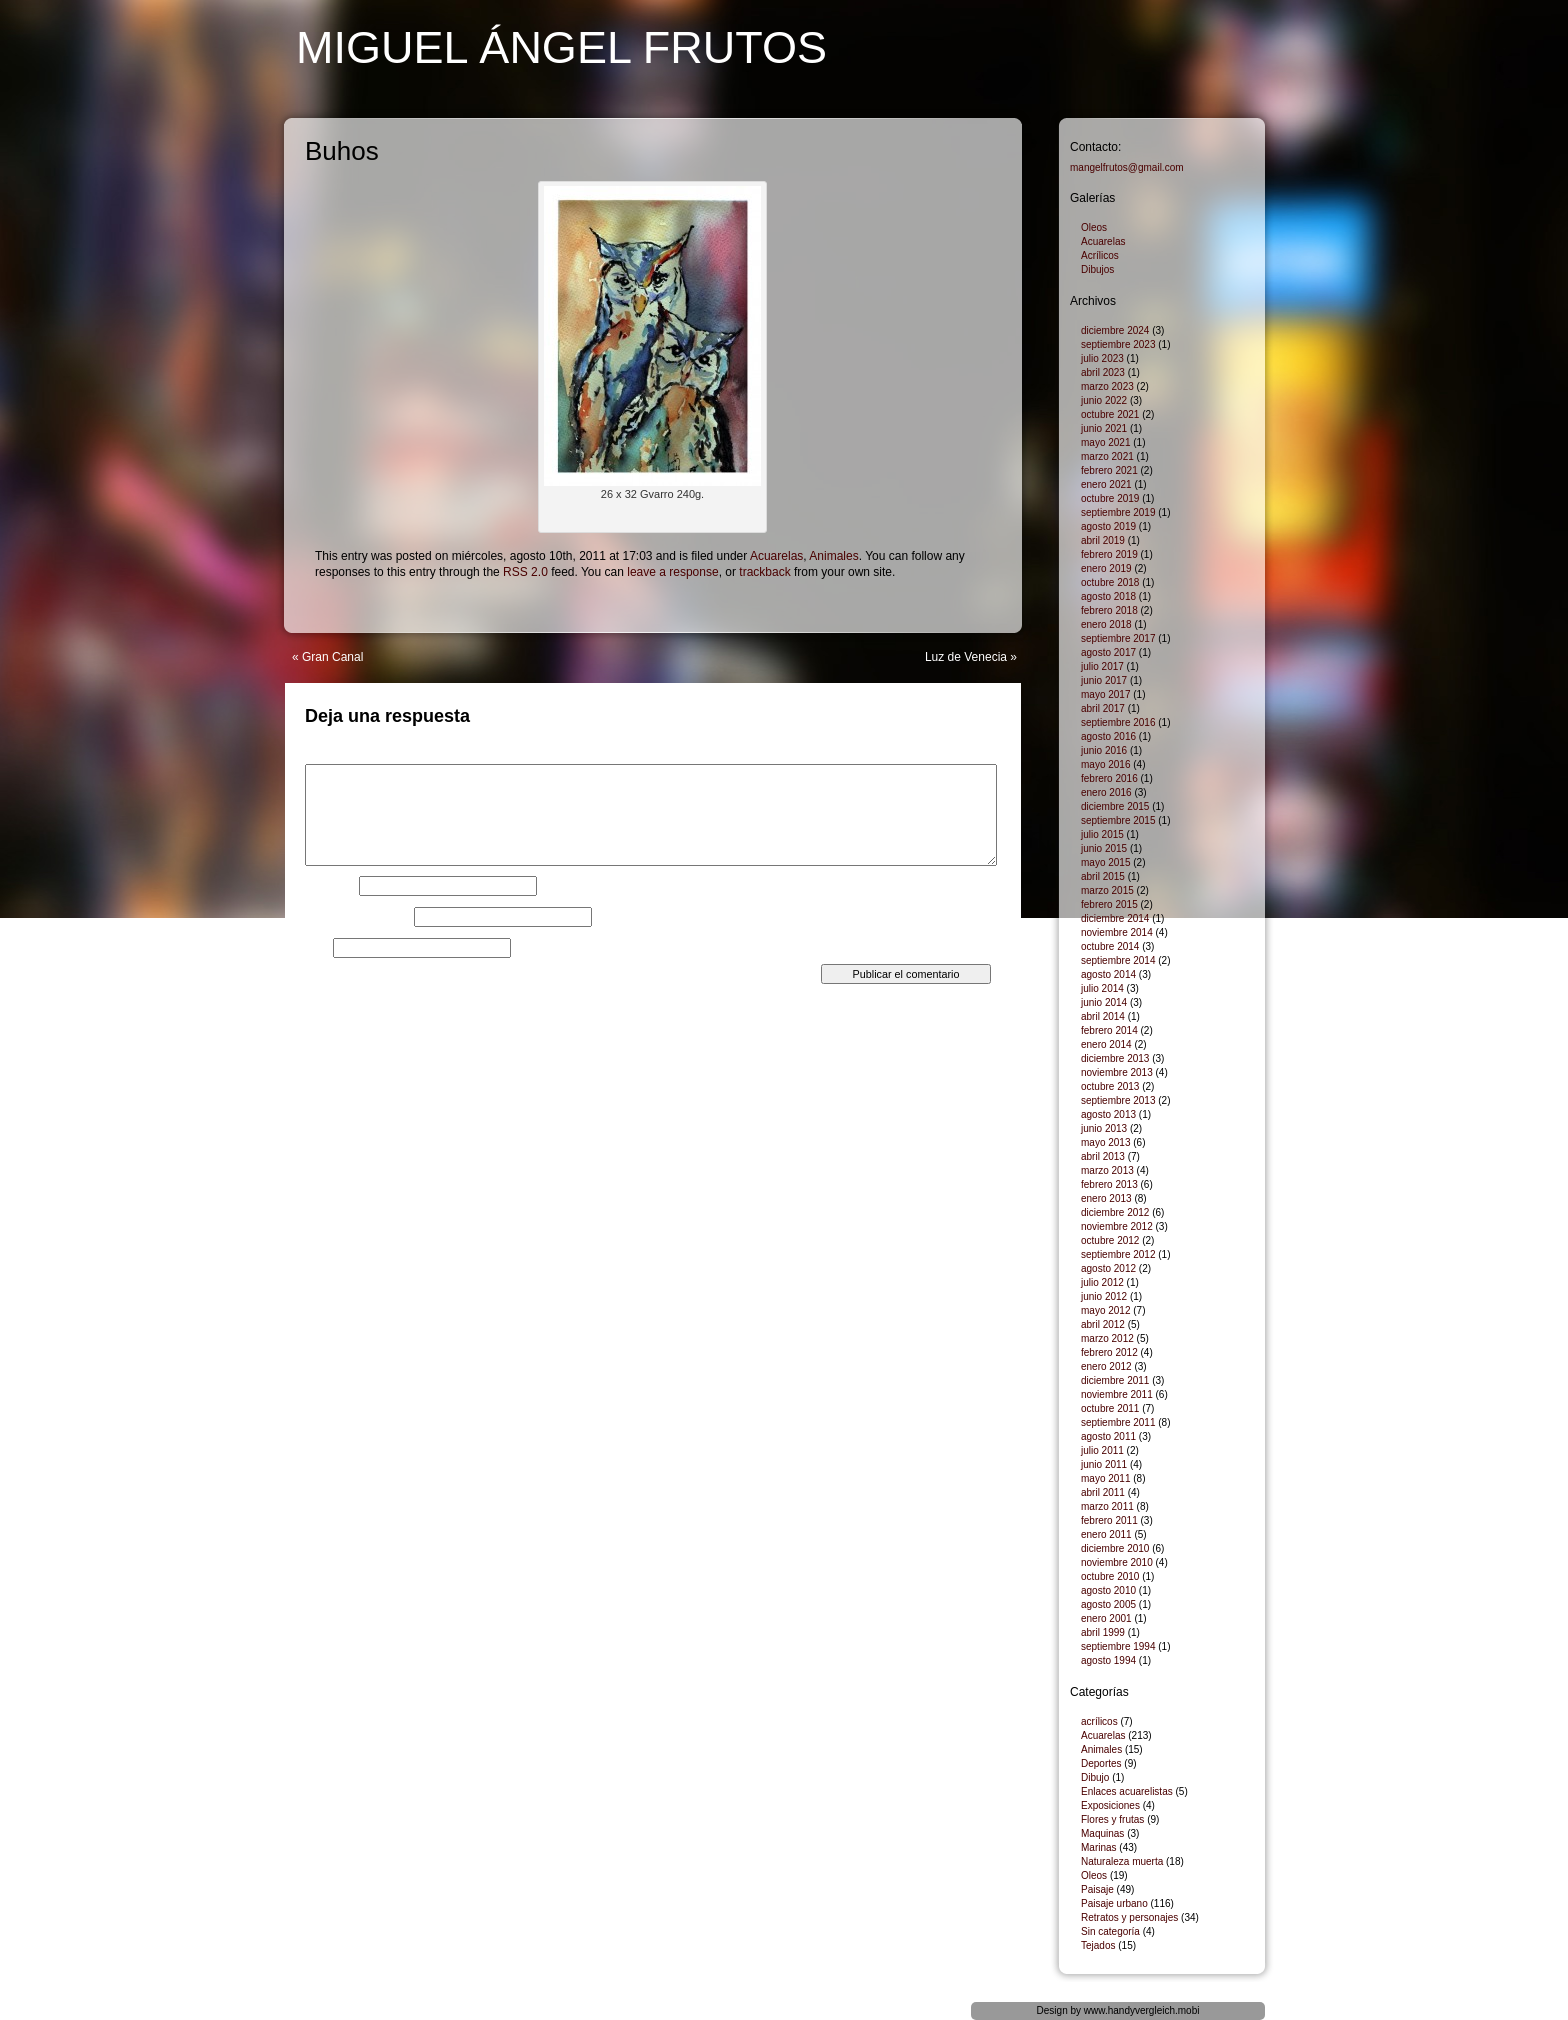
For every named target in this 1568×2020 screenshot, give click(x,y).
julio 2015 (1102, 834)
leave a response (672, 572)
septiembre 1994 (1118, 1646)
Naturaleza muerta (1122, 1861)
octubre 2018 (1110, 582)
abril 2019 (1103, 540)
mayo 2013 (1105, 1142)
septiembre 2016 (1118, 722)
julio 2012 (1102, 1282)
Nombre (330, 886)
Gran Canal (332, 657)
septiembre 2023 (1118, 344)
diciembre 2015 (1115, 806)
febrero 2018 (1109, 610)
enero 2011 (1106, 1534)
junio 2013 (1104, 1128)
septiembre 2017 (1118, 638)
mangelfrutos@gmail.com (1127, 167)
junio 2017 (1104, 680)
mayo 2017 (1105, 694)
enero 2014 (1106, 1044)
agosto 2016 (1108, 736)
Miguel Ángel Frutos (561, 47)
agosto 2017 (1108, 652)
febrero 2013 (1109, 1184)
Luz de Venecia (966, 657)
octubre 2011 (1110, 1408)
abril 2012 (1103, 1324)
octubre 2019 (1110, 498)
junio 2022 (1104, 400)
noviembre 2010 (1117, 1562)
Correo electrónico (358, 917)
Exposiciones (1110, 1805)
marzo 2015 (1107, 890)
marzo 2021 (1107, 456)
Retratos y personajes (1129, 1917)
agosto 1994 (1108, 1660)
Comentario (340, 758)
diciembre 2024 (1115, 330)
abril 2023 (1103, 372)
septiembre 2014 (1118, 960)
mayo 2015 (1105, 862)
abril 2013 (1103, 1156)
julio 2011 (1102, 1450)
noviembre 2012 (1117, 1226)
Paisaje (1097, 1889)
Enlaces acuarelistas (1127, 1791)
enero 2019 (1106, 568)
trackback (764, 572)
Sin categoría (1110, 1931)
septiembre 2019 (1118, 512)
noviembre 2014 (1117, 932)
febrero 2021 (1109, 470)
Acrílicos (1100, 255)
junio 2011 (1104, 1464)
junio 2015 (1104, 848)
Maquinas (1102, 1833)
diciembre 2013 (1115, 1058)
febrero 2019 (1109, 554)
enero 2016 (1106, 792)
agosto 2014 (1108, 974)
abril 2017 (1103, 708)
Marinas (1099, 1847)
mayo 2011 (1105, 1478)
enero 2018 (1106, 624)
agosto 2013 (1108, 1114)
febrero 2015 (1109, 904)
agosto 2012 (1108, 1268)
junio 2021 (1104, 428)
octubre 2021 (1110, 414)
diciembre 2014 (1115, 918)
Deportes (1101, 1763)
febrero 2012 (1109, 1352)
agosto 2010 (1108, 1590)
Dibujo (1095, 1777)
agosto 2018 (1108, 596)
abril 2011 (1103, 1492)
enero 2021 (1106, 484)
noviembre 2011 (1117, 1394)
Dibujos (1097, 269)
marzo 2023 (1107, 386)
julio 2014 (1102, 988)
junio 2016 (1104, 750)
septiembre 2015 (1118, 820)
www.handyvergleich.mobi (1142, 2010)
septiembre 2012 (1118, 1254)
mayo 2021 (1105, 442)
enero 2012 (1106, 1366)
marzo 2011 (1107, 1506)
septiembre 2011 (1118, 1422)
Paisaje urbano (1114, 1903)
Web (317, 948)
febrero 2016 (1109, 778)
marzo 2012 (1107, 1338)
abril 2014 (1103, 1016)
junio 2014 (1104, 1002)
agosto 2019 (1108, 526)
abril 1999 (1103, 1632)
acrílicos (1099, 1721)
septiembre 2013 (1118, 1100)
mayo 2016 (1105, 764)
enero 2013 (1106, 1198)
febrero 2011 (1109, 1520)
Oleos (1094, 227)
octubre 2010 (1110, 1576)
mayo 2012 (1105, 1310)
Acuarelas (776, 556)
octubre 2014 (1110, 946)
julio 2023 (1102, 358)
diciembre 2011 (1115, 1380)
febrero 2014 (1109, 1030)
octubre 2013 (1110, 1086)
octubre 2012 (1110, 1240)
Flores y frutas (1112, 1819)
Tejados (1098, 1945)
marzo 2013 (1107, 1170)
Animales (833, 556)
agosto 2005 (1108, 1604)
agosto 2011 (1108, 1436)
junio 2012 (1104, 1296)
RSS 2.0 (525, 572)
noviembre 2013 (1117, 1072)
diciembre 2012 (1115, 1212)
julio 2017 (1102, 666)
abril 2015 (1103, 876)
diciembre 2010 (1115, 1548)
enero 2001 (1106, 1618)
